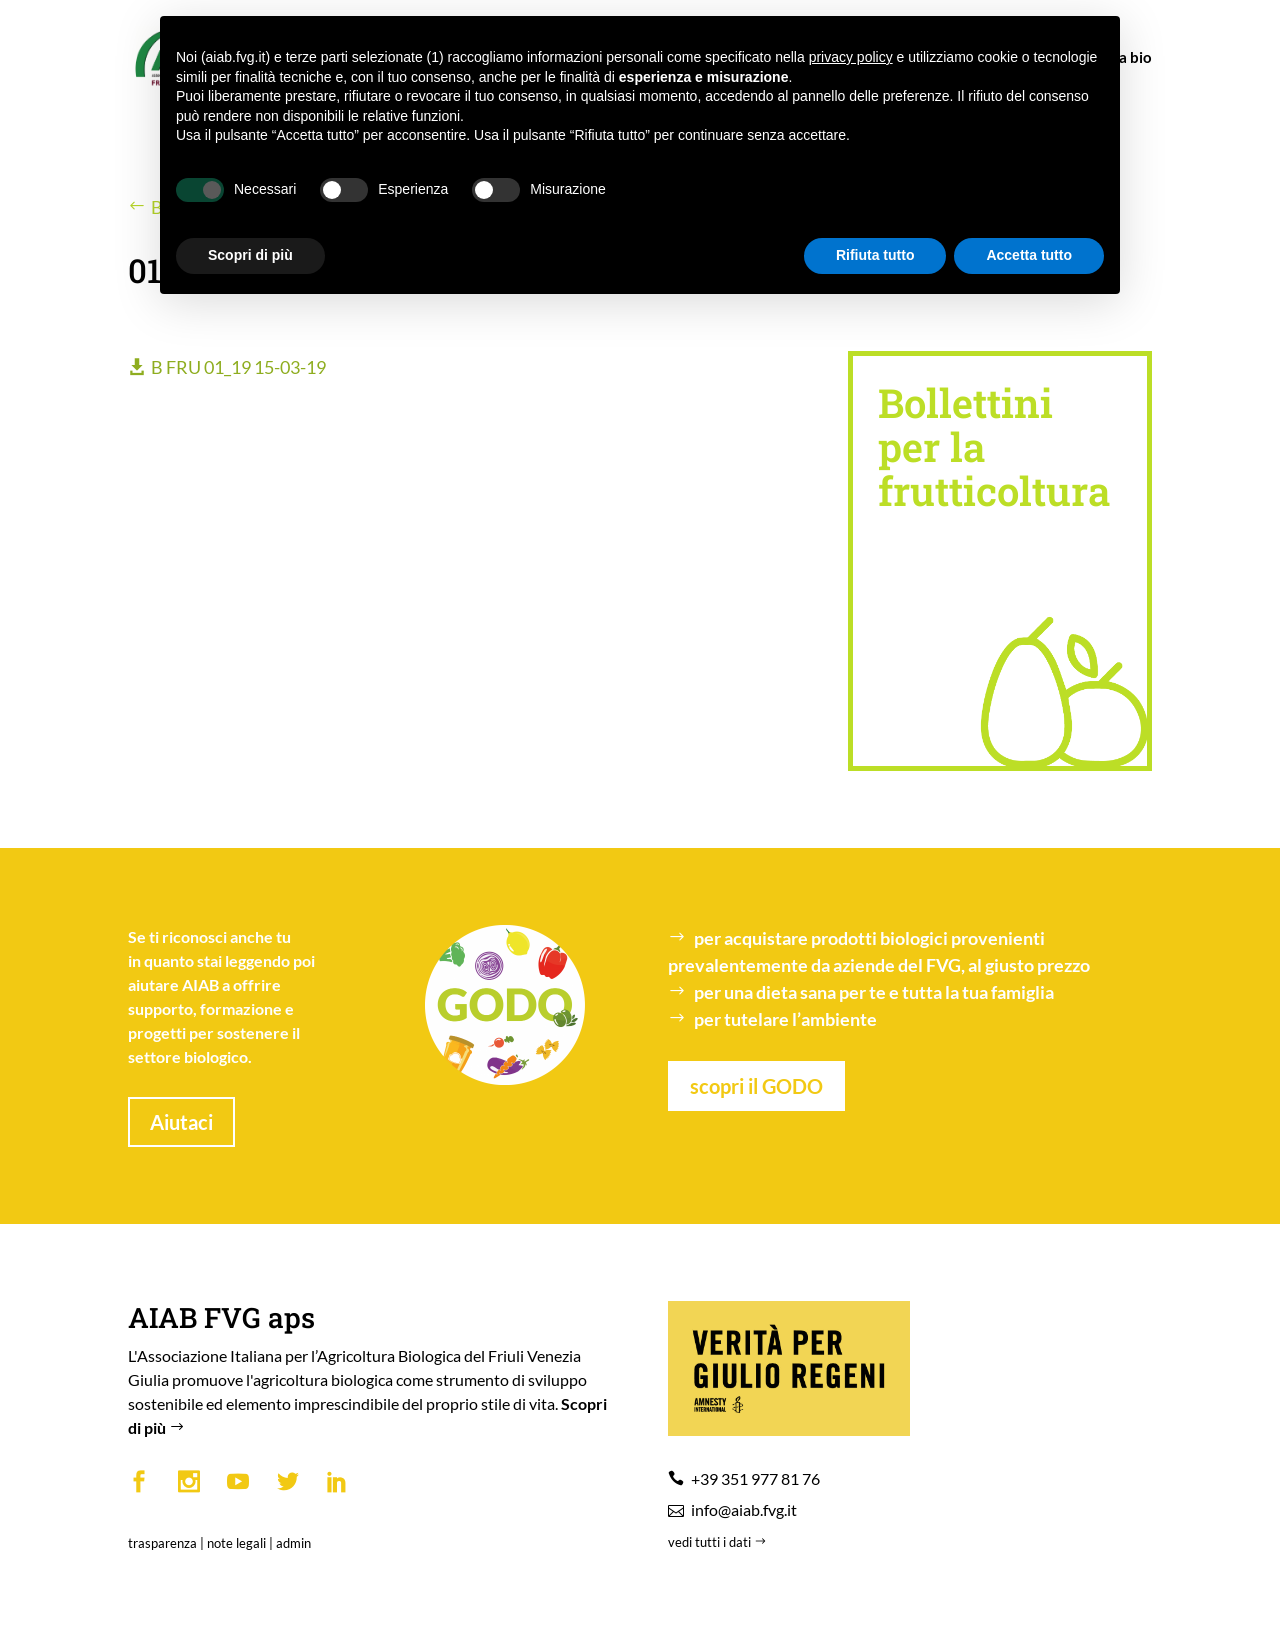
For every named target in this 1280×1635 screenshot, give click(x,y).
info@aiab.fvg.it (744, 1509)
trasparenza (162, 1543)
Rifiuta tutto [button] (875, 255)
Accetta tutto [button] (1029, 255)
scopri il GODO (756, 1086)
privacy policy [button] (851, 57)
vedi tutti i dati (719, 1542)
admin (293, 1543)
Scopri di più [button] (250, 255)
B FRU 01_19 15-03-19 (238, 367)
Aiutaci (181, 1122)
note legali (236, 1543)
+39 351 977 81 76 (755, 1478)
